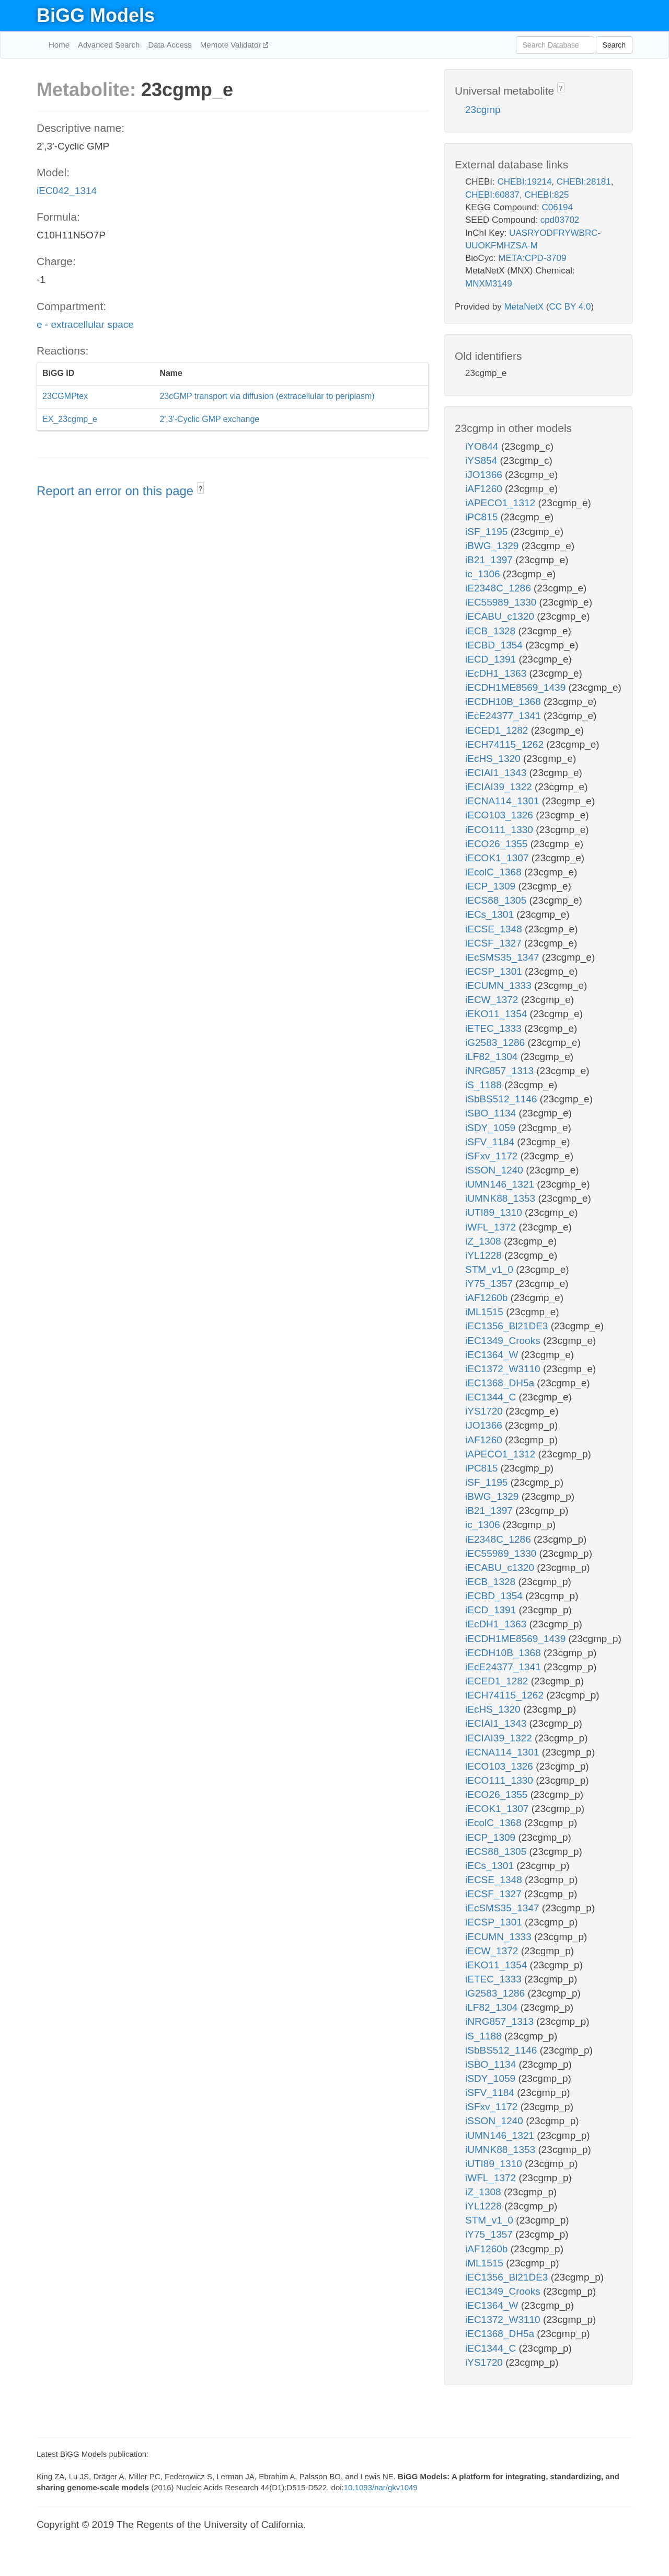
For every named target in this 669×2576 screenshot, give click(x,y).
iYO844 (483, 446)
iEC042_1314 (67, 190)
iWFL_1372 (491, 1227)
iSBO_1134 (491, 1113)
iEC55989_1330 (502, 602)
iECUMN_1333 (499, 985)
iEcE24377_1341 (504, 715)
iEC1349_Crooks (504, 1340)
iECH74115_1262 (505, 744)
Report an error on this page (117, 491)
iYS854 (482, 460)
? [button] (200, 489)
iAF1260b (488, 1297)
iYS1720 (485, 1411)
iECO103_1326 (500, 815)
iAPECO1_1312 (501, 502)
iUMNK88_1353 (501, 1198)
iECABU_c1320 (501, 616)
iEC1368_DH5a (501, 1382)
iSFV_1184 (491, 1141)
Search (614, 45)
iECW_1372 (493, 999)
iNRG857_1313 (500, 1070)
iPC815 (483, 516)
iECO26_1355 (497, 843)
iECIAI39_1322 (500, 786)
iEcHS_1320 (494, 758)
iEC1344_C (491, 1397)
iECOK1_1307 (498, 857)
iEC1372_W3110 (504, 1368)
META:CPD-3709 (532, 258)
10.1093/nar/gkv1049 (381, 2487)
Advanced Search (109, 44)
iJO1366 (485, 474)
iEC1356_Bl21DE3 (508, 1325)
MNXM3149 (488, 284)
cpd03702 (560, 220)
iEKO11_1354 (497, 1013)
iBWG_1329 (493, 545)
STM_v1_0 (490, 1269)
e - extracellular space (85, 324)
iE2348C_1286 (499, 588)
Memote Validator (231, 44)
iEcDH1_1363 (497, 673)
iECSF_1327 (494, 943)
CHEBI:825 (546, 195)
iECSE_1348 (495, 929)
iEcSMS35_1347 (503, 957)
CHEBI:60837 (492, 195)
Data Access (169, 44)
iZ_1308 (484, 1241)
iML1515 (485, 1311)
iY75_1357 (490, 1283)
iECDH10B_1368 (504, 701)
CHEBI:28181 (584, 182)
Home (59, 44)
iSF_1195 (488, 531)
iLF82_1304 (493, 1056)
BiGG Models (96, 15)
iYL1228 (484, 1255)
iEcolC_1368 (494, 872)
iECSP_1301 (495, 971)
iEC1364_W (493, 1354)
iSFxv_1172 (493, 1155)
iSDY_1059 (491, 1127)
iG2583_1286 (496, 1042)
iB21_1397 (490, 559)
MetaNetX (524, 307)
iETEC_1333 (494, 1028)
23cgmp (483, 109)
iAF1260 (485, 488)
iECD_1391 (491, 659)
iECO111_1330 (500, 829)
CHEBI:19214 (524, 182)
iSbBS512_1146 (502, 1098)
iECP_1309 (491, 886)
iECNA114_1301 (503, 800)
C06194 (557, 207)
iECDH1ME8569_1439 (517, 687)
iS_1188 (484, 1084)
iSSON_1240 (495, 1170)
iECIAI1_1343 (497, 772)
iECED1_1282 (498, 730)
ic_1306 (484, 573)
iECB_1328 (491, 630)
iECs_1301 (490, 914)
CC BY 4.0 (570, 307)
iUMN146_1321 (501, 1184)
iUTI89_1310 (495, 1212)
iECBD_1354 (495, 645)
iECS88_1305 (497, 900)
